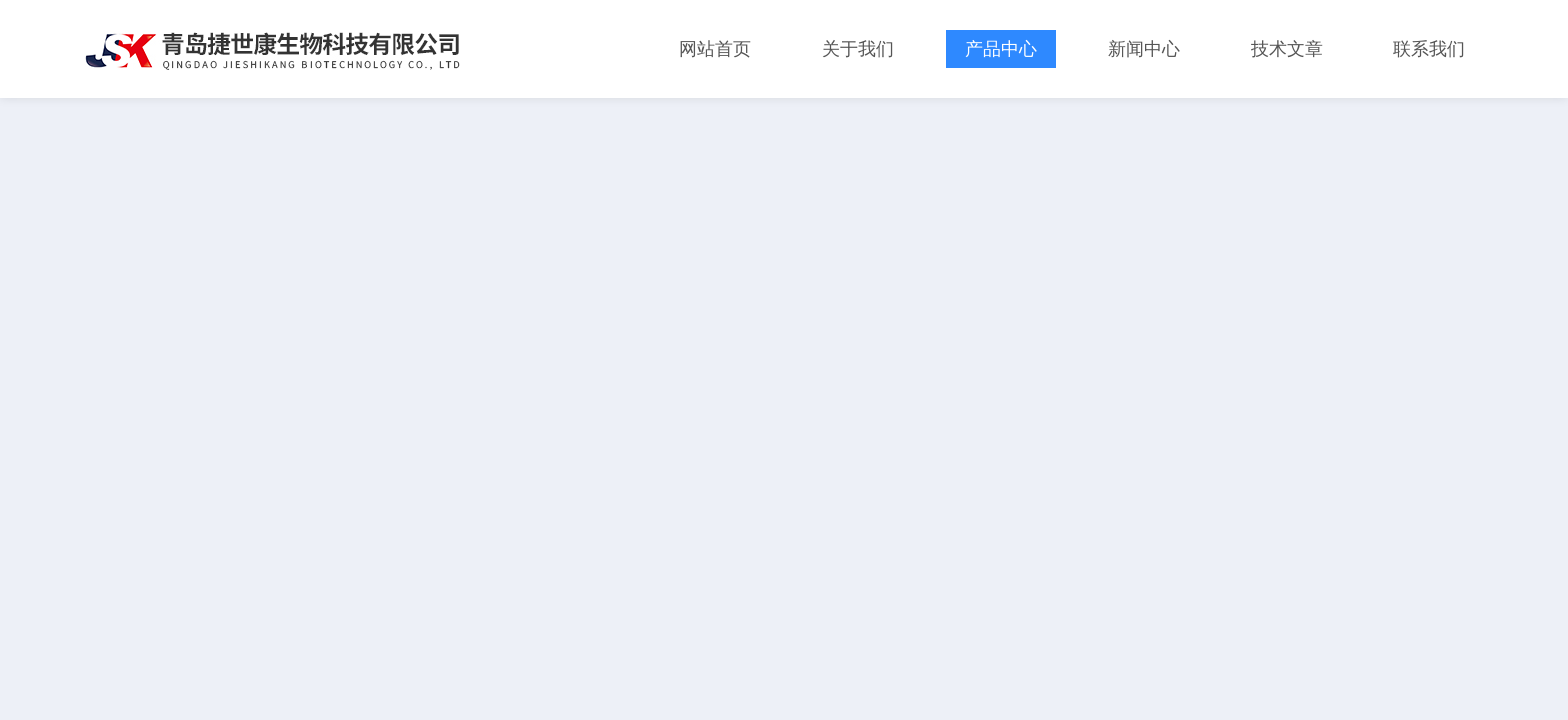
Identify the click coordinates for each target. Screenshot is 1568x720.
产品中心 (1001, 49)
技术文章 (1287, 49)
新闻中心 (1144, 49)
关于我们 (858, 49)
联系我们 (1429, 49)
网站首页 (715, 49)
